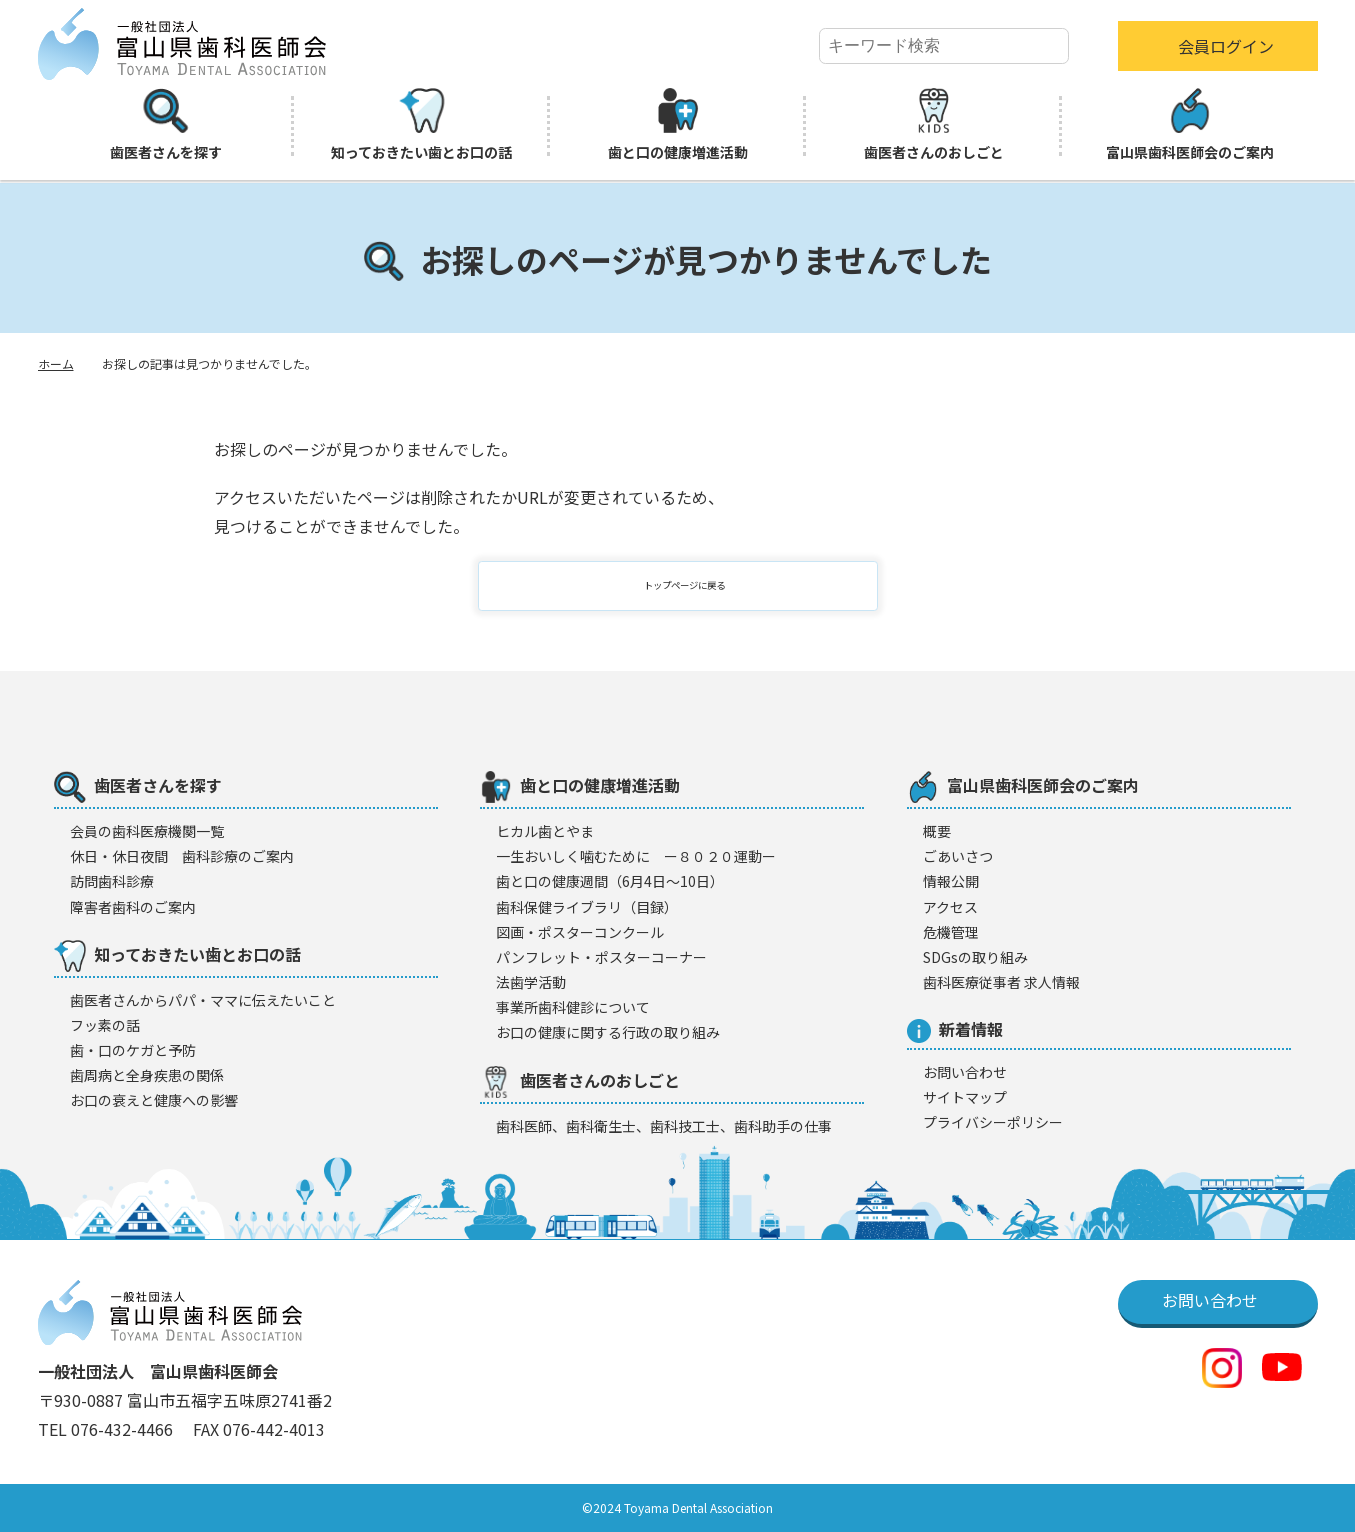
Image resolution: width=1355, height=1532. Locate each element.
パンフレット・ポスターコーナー (601, 957)
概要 (937, 831)
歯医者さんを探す (166, 125)
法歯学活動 (531, 982)
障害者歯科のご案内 (133, 907)
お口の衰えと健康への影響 (154, 1100)
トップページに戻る (690, 586)
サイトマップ (965, 1097)
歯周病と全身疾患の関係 (147, 1075)
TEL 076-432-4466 (107, 1429)
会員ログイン (1226, 46)
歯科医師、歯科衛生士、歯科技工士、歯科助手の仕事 (664, 1126)
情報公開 (951, 881)
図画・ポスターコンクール (580, 932)
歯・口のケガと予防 (133, 1050)
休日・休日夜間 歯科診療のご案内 (182, 856)
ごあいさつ (958, 856)
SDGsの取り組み (975, 957)
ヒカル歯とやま (545, 831)
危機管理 (951, 932)
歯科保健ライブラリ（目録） (587, 907)
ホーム (56, 363)
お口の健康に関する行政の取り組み (608, 1032)
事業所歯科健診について (573, 1007)
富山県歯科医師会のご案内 (1190, 125)
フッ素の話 (105, 1025)
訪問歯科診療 (112, 881)
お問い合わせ (965, 1072)
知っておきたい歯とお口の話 (421, 125)
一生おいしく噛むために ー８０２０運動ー (636, 856)
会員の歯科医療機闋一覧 (147, 831)
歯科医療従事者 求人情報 (1001, 982)
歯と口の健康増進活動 (678, 125)
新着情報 (955, 1030)
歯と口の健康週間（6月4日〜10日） (610, 881)
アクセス (950, 907)
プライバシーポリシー (993, 1122)
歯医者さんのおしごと (934, 125)
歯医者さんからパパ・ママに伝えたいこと (203, 1000)
